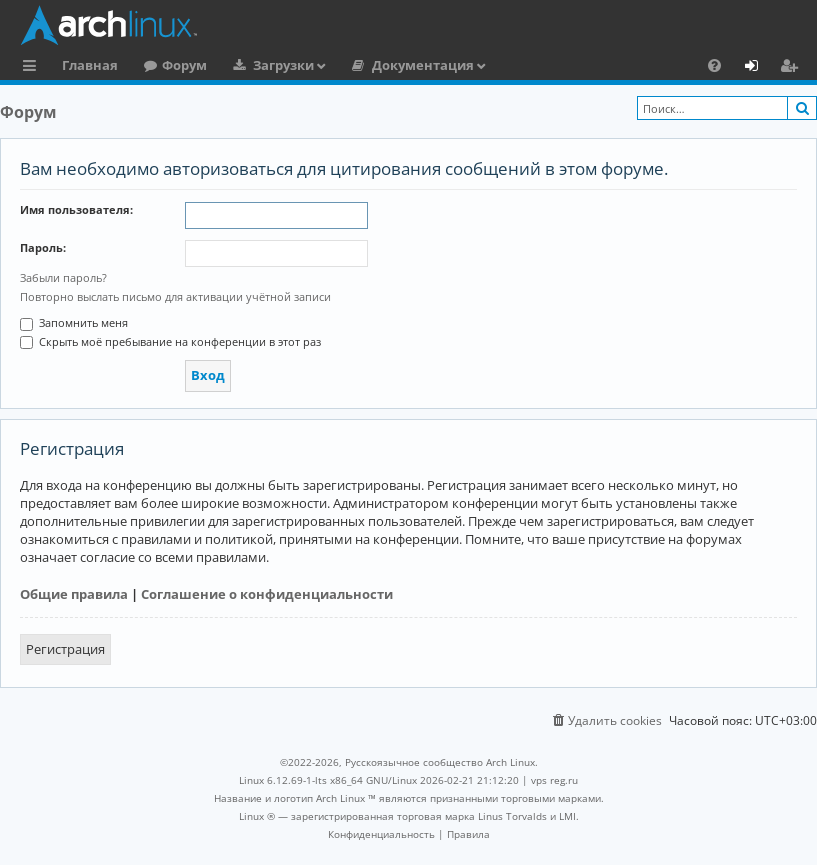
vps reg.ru (554, 780)
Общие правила (74, 594)
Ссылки (33, 68)
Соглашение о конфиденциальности (267, 594)
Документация (423, 65)
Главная (90, 65)
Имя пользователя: (76, 209)
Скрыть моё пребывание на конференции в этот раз (170, 341)
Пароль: (43, 247)
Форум (184, 65)
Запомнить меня (74, 322)
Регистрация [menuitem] (793, 68)
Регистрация (65, 649)
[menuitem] (714, 65)
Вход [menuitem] (758, 68)
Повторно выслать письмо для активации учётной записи (175, 296)
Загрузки (283, 65)
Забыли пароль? (63, 277)
